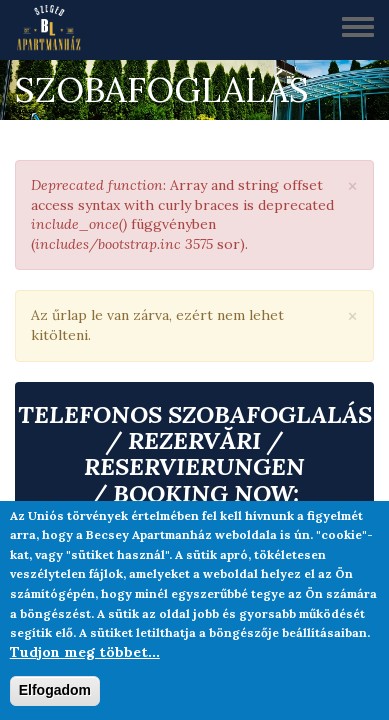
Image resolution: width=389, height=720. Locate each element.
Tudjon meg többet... (85, 652)
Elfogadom (55, 690)
